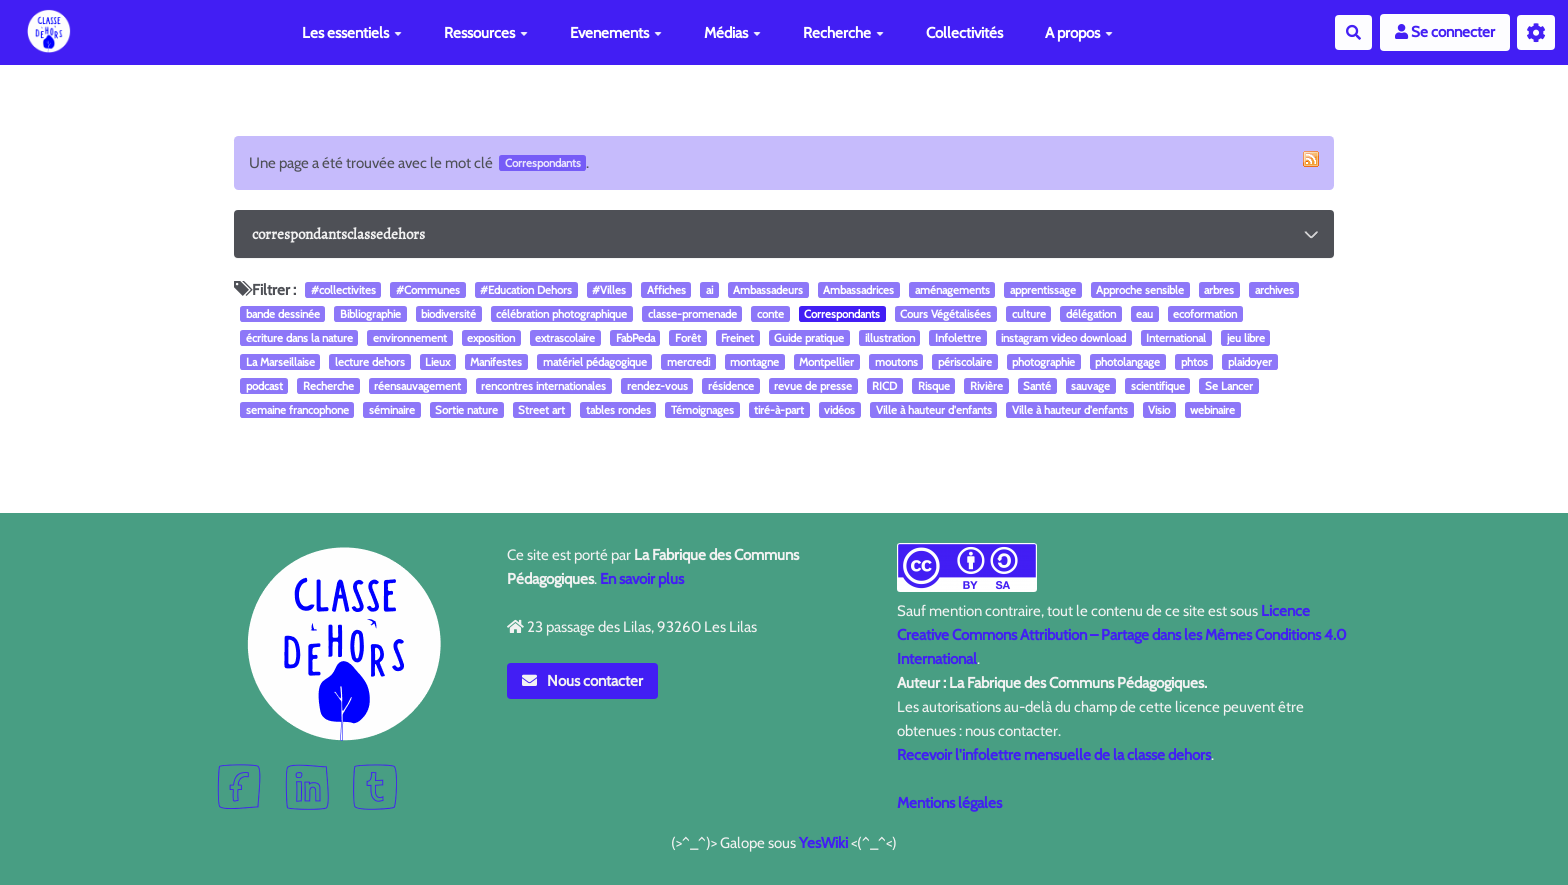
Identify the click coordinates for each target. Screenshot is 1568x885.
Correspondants (842, 314)
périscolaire (965, 362)
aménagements (952, 290)
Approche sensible (1140, 290)
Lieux (437, 362)
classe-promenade (692, 314)
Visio (1159, 410)
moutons (896, 362)
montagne (754, 362)
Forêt (688, 338)
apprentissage (1043, 290)
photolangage (1127, 362)
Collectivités (964, 33)
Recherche (843, 33)
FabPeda (635, 338)
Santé (1037, 386)
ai (709, 290)
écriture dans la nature (299, 338)
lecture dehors (370, 362)
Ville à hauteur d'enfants (934, 410)
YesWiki (823, 843)
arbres (1219, 290)
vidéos (839, 410)
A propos (1079, 33)
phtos (1194, 362)
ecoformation (1205, 314)
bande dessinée (283, 314)
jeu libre (1246, 338)
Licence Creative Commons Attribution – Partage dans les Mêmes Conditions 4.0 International (1121, 635)
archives (1274, 290)
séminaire (392, 410)
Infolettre (958, 338)
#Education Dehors (526, 290)
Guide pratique (809, 338)
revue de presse (813, 386)
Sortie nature (466, 410)
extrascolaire (565, 338)
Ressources (486, 33)
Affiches (666, 290)
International (1176, 338)
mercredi (688, 362)
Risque (934, 386)
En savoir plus (642, 579)
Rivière (986, 386)
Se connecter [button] (1445, 32)
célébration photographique (561, 314)
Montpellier (826, 362)
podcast (264, 386)
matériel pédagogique (595, 362)
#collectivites (343, 290)
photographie (1043, 362)
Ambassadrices (858, 290)
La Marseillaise (280, 362)
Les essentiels (352, 33)
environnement (410, 338)
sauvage (1090, 386)
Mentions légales (949, 803)
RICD (884, 386)
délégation (1091, 314)
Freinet (737, 338)
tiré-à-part (779, 410)
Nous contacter (583, 681)
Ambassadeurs (768, 290)
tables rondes (618, 410)
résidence (731, 386)
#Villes (609, 290)
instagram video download (1063, 338)
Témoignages (702, 410)
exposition (491, 338)
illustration (890, 338)
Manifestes (496, 362)
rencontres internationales (543, 386)
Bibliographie (370, 314)
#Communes (428, 290)
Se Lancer (1229, 386)
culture (1029, 314)
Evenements (616, 33)
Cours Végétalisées (945, 314)
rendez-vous (657, 386)
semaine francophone (297, 410)
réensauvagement (417, 386)
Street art (541, 410)
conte (770, 314)
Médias (732, 33)
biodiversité (448, 314)
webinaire (1212, 410)
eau (1144, 314)
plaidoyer (1250, 362)
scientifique (1158, 386)
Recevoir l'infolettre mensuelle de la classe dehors (1054, 755)
